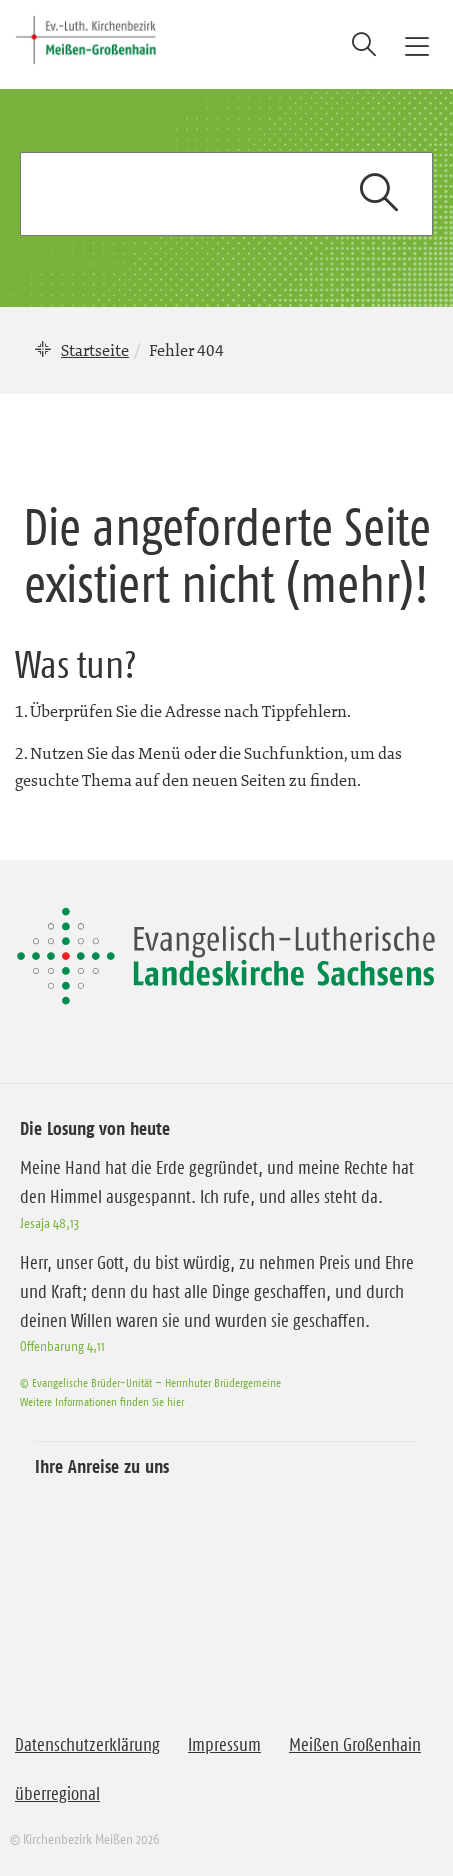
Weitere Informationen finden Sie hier (102, 1401)
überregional (57, 1794)
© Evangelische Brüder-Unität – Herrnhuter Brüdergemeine (150, 1382)
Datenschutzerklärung (87, 1745)
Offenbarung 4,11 (62, 1346)
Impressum (224, 1745)
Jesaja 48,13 (49, 1223)
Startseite (95, 350)
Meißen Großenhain (355, 1745)
